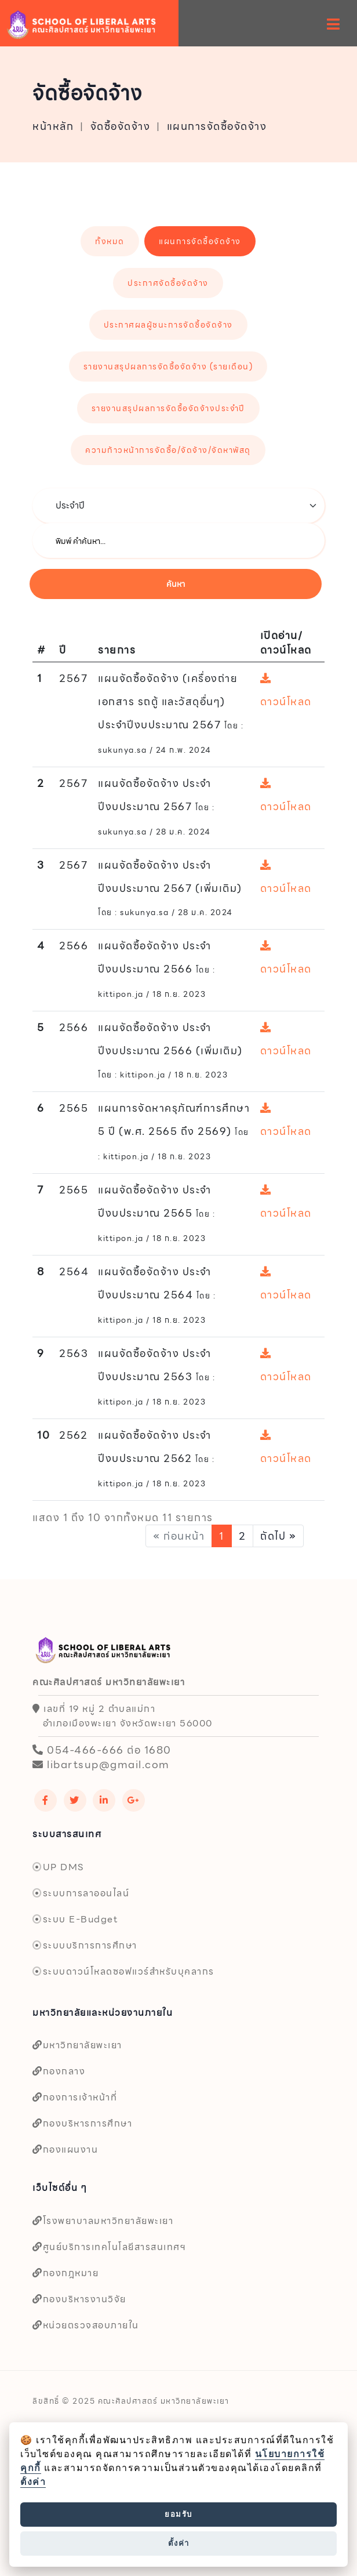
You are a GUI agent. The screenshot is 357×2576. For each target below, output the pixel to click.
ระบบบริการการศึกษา (84, 1945)
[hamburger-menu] (334, 24)
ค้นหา (175, 584)
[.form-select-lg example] (178, 505)
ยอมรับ (178, 2514)
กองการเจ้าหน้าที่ (74, 2097)
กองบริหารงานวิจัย (79, 2299)
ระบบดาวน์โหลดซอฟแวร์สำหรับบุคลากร (123, 1971)
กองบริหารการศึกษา (82, 2123)
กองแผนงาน (65, 2149)
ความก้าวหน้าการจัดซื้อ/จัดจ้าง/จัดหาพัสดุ (168, 450)
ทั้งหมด (110, 241)
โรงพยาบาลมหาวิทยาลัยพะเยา (102, 2221)
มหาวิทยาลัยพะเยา (77, 2045)
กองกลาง (58, 2071)
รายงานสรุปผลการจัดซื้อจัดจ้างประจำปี (168, 408)
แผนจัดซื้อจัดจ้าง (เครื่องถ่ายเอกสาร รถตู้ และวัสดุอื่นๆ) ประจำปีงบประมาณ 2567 (168, 701)
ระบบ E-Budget (75, 1919)
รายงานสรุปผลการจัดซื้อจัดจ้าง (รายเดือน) (168, 366)
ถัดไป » (278, 1536)
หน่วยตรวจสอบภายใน (85, 2325)
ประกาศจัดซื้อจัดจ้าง (168, 283)
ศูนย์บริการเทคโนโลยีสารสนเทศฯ (109, 2247)
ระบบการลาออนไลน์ (80, 1893)
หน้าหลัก (53, 126)
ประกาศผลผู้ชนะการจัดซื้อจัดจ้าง (168, 324)
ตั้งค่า (33, 2481)
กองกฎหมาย (65, 2273)
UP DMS (58, 1867)
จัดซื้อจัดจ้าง (120, 126)
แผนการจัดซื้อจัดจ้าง (217, 126)
